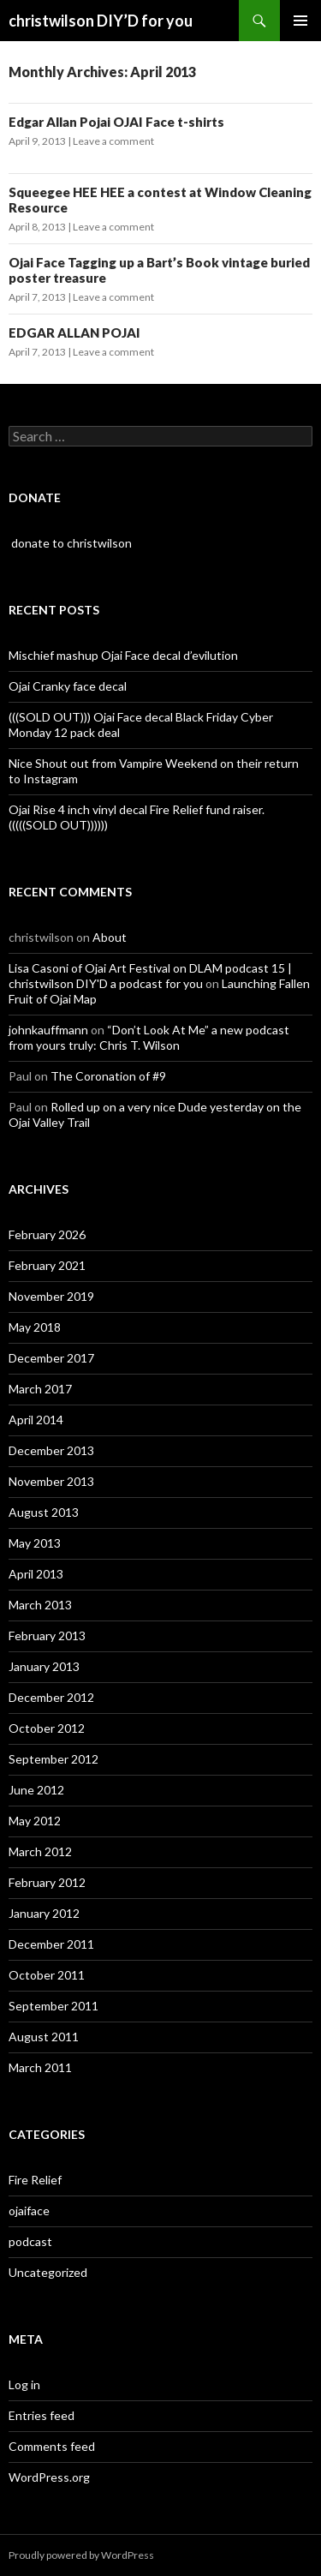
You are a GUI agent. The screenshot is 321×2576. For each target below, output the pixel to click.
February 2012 (47, 1882)
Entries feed (41, 2415)
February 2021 (47, 1265)
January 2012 (44, 1913)
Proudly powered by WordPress (81, 2555)
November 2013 (51, 1481)
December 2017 (51, 1358)
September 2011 (53, 2005)
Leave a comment (113, 141)
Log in (24, 2384)
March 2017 (40, 1388)
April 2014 (36, 1419)
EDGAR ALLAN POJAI (74, 332)
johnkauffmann (48, 1029)
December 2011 (51, 1944)
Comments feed (52, 2446)
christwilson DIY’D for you (101, 20)
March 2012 (40, 1851)
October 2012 (47, 1728)
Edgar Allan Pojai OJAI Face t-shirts (116, 121)
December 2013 (51, 1450)
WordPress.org (49, 2477)
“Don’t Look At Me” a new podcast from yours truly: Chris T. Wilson (149, 1037)
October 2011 (47, 1975)
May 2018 (35, 1327)
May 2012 (35, 1820)
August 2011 (44, 2036)
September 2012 (53, 1759)
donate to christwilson (70, 543)
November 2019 (51, 1296)
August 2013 (44, 1512)
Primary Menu (300, 20)
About (109, 937)
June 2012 (36, 1789)
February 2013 (47, 1635)
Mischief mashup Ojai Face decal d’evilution (123, 655)
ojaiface (29, 2210)
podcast (30, 2241)
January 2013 (44, 1666)
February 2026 (47, 1234)
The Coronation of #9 (108, 1076)
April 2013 (36, 1574)
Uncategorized (48, 2272)
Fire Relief (35, 2179)
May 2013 (35, 1543)
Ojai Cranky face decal (68, 686)
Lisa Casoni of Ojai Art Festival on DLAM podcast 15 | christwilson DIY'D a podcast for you (150, 976)
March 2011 (40, 2067)
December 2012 (51, 1697)
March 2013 (40, 1604)
